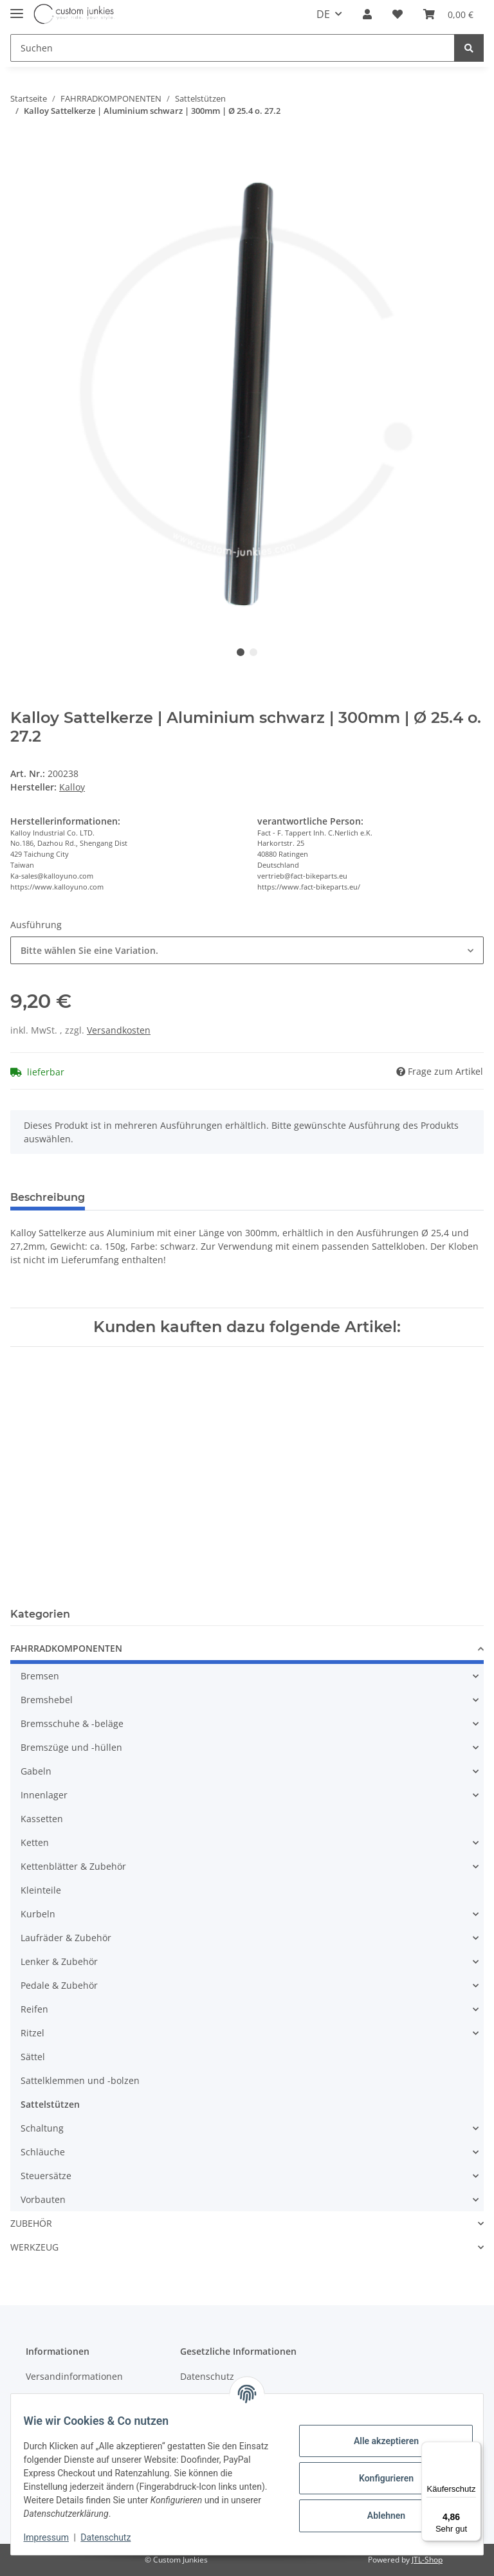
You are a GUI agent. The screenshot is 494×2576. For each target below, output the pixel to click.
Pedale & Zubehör (59, 1985)
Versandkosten (119, 1030)
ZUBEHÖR (31, 2223)
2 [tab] (253, 652)
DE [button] (323, 14)
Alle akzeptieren (377, 2441)
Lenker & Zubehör (59, 1961)
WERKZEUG (34, 2247)
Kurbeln (38, 1914)
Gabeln (36, 1771)
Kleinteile (41, 1890)
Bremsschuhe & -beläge (72, 1723)
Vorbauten (43, 2199)
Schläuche (43, 2152)
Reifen (34, 2009)
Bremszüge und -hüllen (71, 1747)
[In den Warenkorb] (20, 146)
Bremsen (40, 1676)
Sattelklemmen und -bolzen (80, 2080)
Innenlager (44, 1795)
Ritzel (32, 2033)
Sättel (33, 2057)
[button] (367, 14)
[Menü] (473, 2449)
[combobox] (247, 950)
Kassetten (42, 1819)
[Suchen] (232, 48)
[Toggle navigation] (16, 8)
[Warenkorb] (448, 14)
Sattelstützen (50, 2104)
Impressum (54, 2537)
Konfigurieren (378, 2478)
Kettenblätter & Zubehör (73, 1866)
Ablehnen (378, 2515)
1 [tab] (240, 652)
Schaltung (42, 2128)
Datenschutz (207, 2376)
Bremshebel (47, 1700)
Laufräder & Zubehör (66, 1938)
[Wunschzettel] (397, 14)
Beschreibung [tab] (47, 1197)
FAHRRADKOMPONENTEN (66, 1648)
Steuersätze (46, 2176)
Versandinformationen (74, 2376)
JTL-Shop (427, 2559)
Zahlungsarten (57, 2399)
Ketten (35, 1842)
